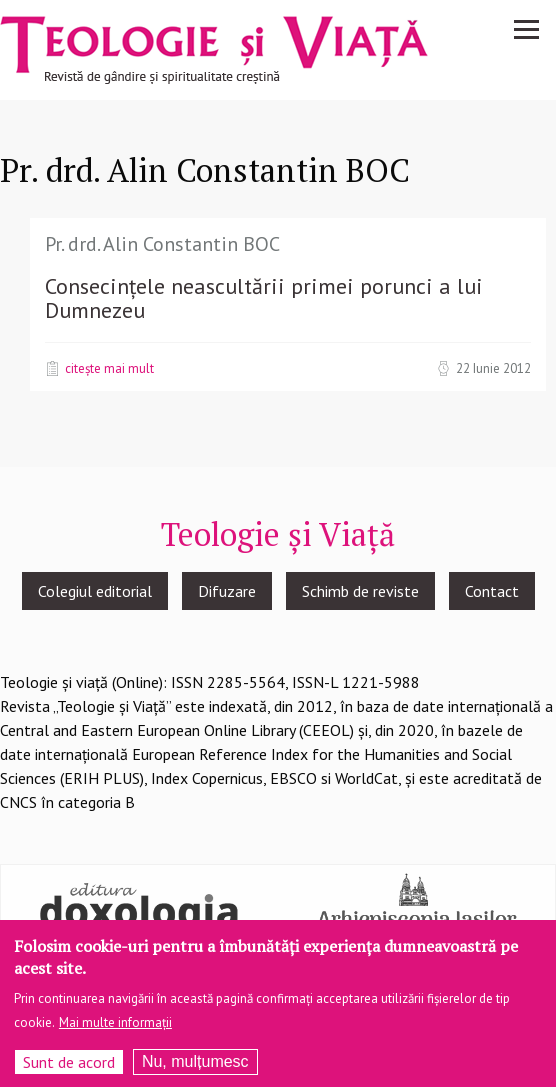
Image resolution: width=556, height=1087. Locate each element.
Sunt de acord (69, 1071)
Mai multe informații (115, 1031)
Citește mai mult (109, 368)
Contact (492, 591)
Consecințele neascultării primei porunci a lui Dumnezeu (264, 298)
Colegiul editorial (95, 591)
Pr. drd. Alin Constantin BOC (162, 244)
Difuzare (227, 591)
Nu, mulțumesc (195, 1070)
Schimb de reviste (360, 591)
